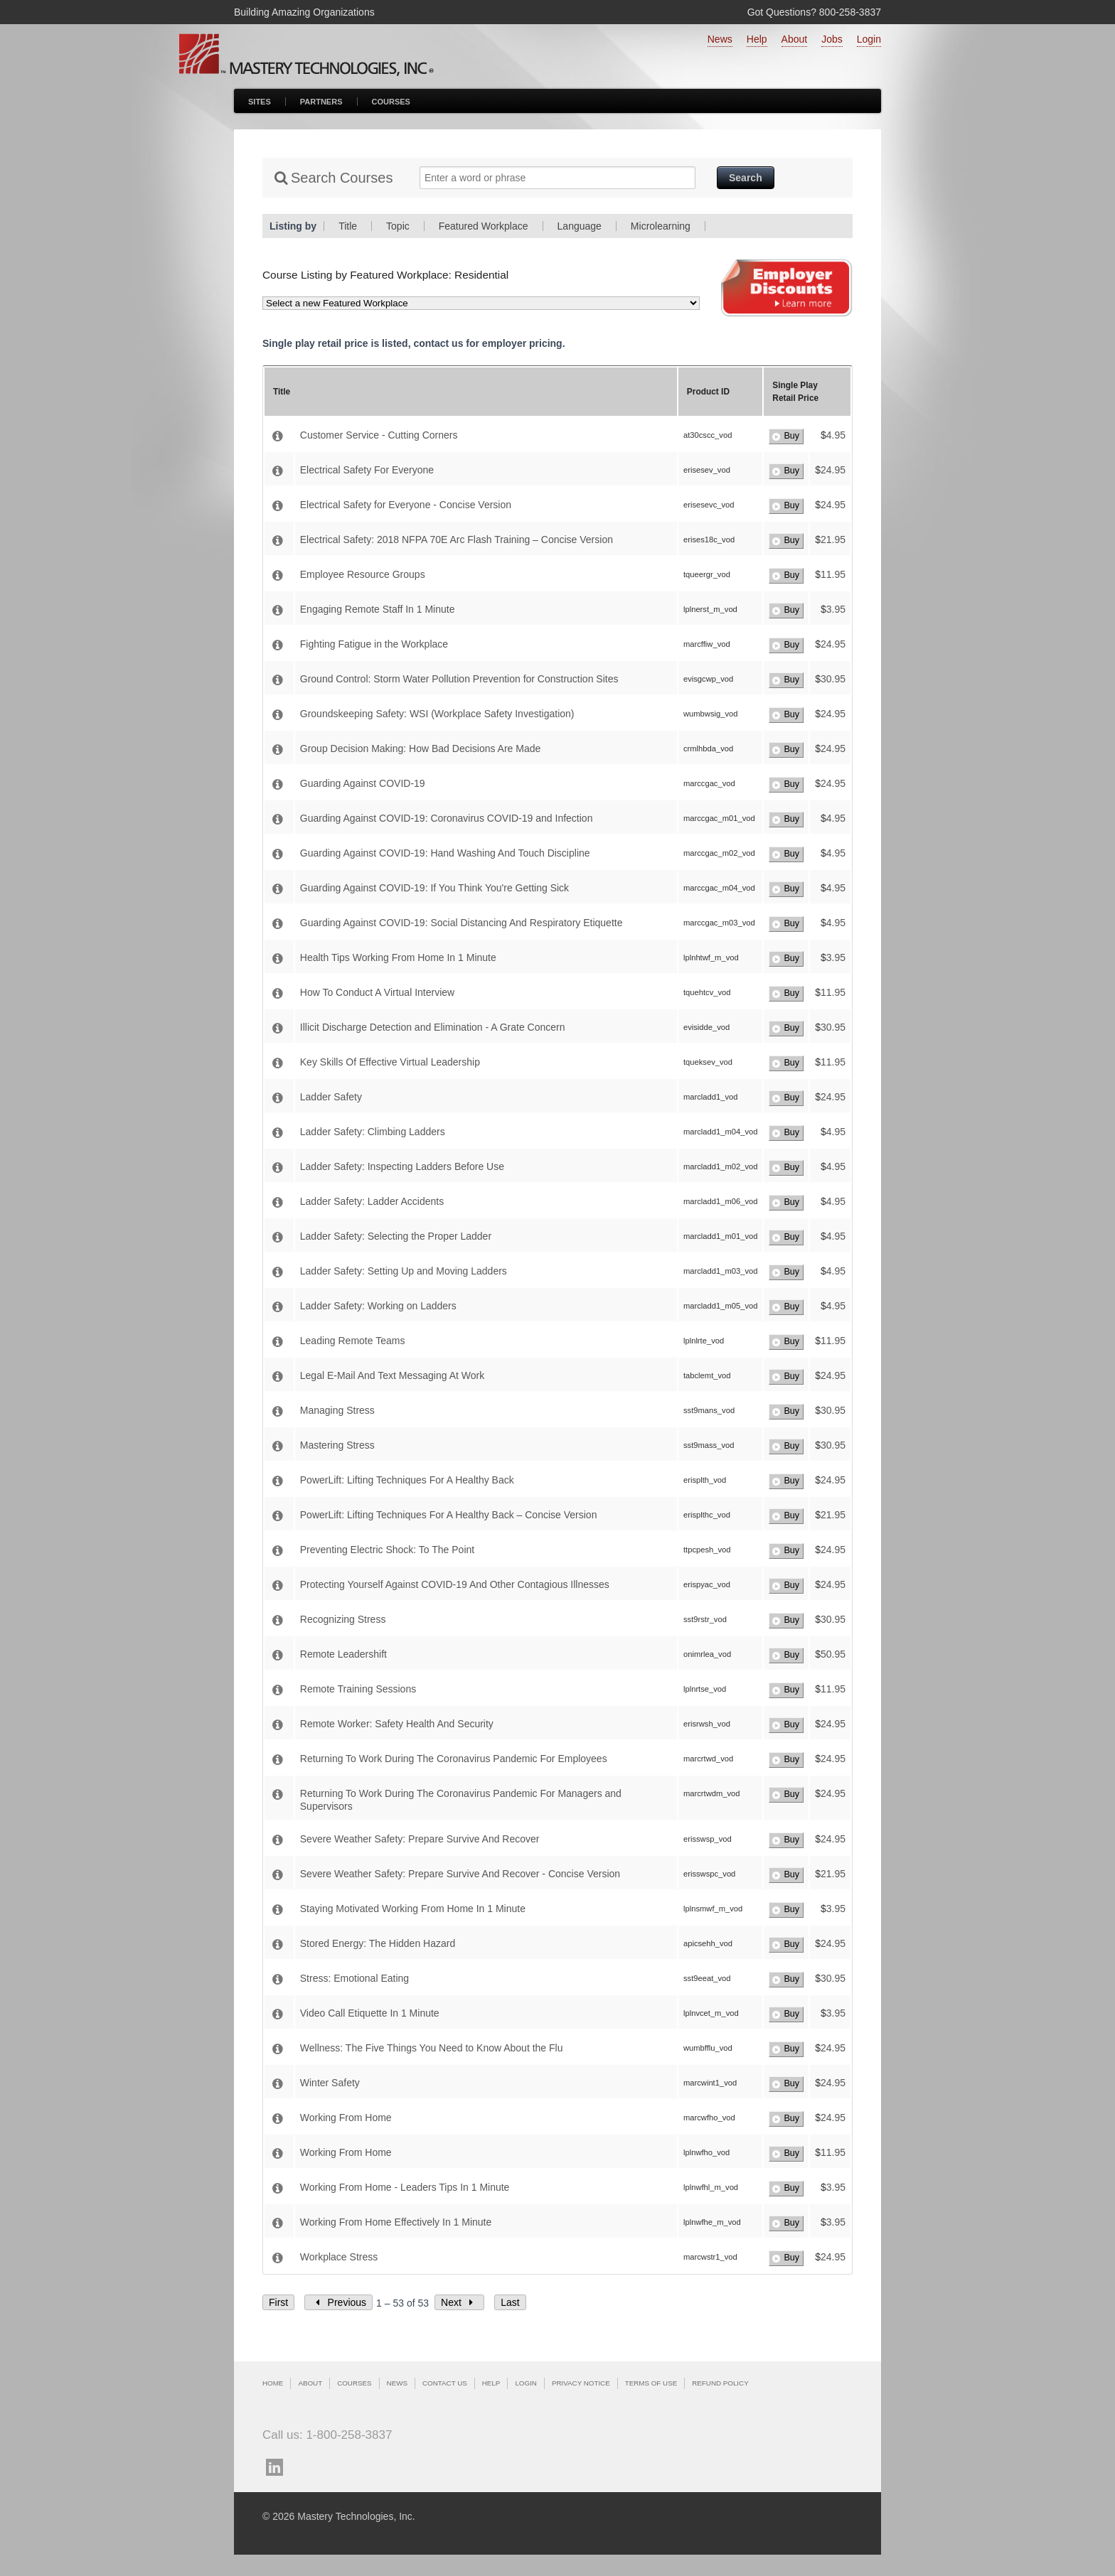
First (278, 2302)
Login (869, 39)
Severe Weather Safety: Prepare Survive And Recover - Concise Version (460, 1873)
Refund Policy (720, 2383)
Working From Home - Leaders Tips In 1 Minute (405, 2187)
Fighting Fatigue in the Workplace (374, 644)
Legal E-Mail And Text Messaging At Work (392, 1375)
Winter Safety (330, 2082)
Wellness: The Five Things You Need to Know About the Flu (431, 2048)
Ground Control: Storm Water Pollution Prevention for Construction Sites (459, 679)
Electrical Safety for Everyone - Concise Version (405, 504)
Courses (391, 101)
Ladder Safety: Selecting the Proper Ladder (395, 1236)
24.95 (833, 470)
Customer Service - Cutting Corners (379, 435)
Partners (321, 101)
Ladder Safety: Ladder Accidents (372, 1201)
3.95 (835, 609)
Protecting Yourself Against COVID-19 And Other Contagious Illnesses (454, 1584)
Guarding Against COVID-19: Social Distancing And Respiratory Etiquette (461, 922)
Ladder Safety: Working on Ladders (378, 1305)
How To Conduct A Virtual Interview (377, 992)
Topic (398, 226)
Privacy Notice (581, 2383)
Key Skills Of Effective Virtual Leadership (390, 1062)
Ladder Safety (331, 1096)
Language (580, 226)
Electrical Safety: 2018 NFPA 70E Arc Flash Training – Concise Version (456, 539)
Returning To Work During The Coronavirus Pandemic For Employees (453, 1758)
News (720, 39)
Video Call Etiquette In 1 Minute (369, 2013)
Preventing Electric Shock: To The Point (387, 1549)
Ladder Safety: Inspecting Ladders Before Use (402, 1166)
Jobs (832, 39)
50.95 (833, 1654)
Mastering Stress (337, 1445)
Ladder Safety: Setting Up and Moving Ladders (403, 1271)
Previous (338, 2302)
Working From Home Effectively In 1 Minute (395, 2222)
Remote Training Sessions (358, 1689)
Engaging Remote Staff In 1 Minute (377, 609)
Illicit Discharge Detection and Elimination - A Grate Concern (432, 1027)
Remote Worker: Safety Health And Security (397, 1723)
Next (459, 2302)
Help (757, 39)
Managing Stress (337, 1410)
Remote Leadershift (343, 1654)
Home (272, 2383)
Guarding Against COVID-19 (362, 783)
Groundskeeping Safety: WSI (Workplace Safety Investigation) (437, 713)
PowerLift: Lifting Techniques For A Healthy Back (407, 1480)
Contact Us (444, 2383)
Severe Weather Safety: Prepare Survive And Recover (420, 1839)
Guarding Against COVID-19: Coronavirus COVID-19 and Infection (446, 818)
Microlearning (660, 226)
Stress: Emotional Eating (354, 1978)
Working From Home (346, 2117)
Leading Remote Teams (352, 1340)
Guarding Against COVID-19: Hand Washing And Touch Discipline (445, 853)
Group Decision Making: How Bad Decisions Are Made (420, 748)
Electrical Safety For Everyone (367, 470)
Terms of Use (651, 2383)
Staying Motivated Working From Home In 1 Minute (413, 1908)
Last (510, 2302)
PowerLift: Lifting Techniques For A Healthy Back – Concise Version (448, 1514)
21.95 (833, 539)
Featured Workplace (483, 226)
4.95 (835, 435)
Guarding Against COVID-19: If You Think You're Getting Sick (434, 887)
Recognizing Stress (343, 1619)
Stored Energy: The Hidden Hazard (377, 1943)
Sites (259, 101)
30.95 (833, 679)
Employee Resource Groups (362, 574)
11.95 (833, 574)
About (794, 39)
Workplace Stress (339, 2257)
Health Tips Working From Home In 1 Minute (398, 957)
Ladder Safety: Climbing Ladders (372, 1131)
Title (347, 226)
